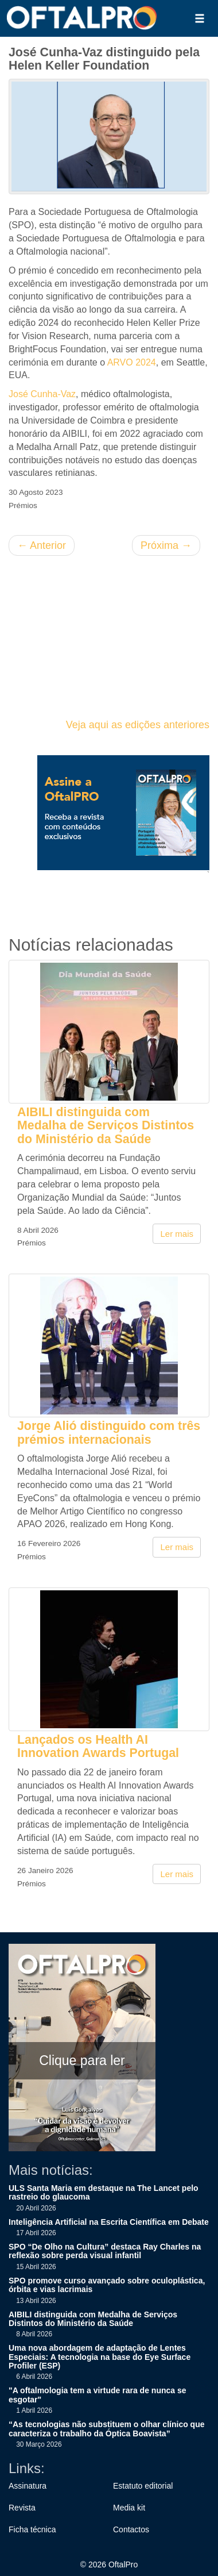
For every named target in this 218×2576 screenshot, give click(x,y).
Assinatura (27, 2485)
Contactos (131, 2529)
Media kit (129, 2507)
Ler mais (176, 1234)
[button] (199, 18)
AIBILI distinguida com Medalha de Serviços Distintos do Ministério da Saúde (105, 1125)
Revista (22, 2507)
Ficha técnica (32, 2529)
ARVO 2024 (131, 362)
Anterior (41, 545)
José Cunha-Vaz (42, 394)
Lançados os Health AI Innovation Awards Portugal (98, 1746)
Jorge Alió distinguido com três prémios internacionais (108, 1432)
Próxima (166, 545)
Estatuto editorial (143, 2485)
